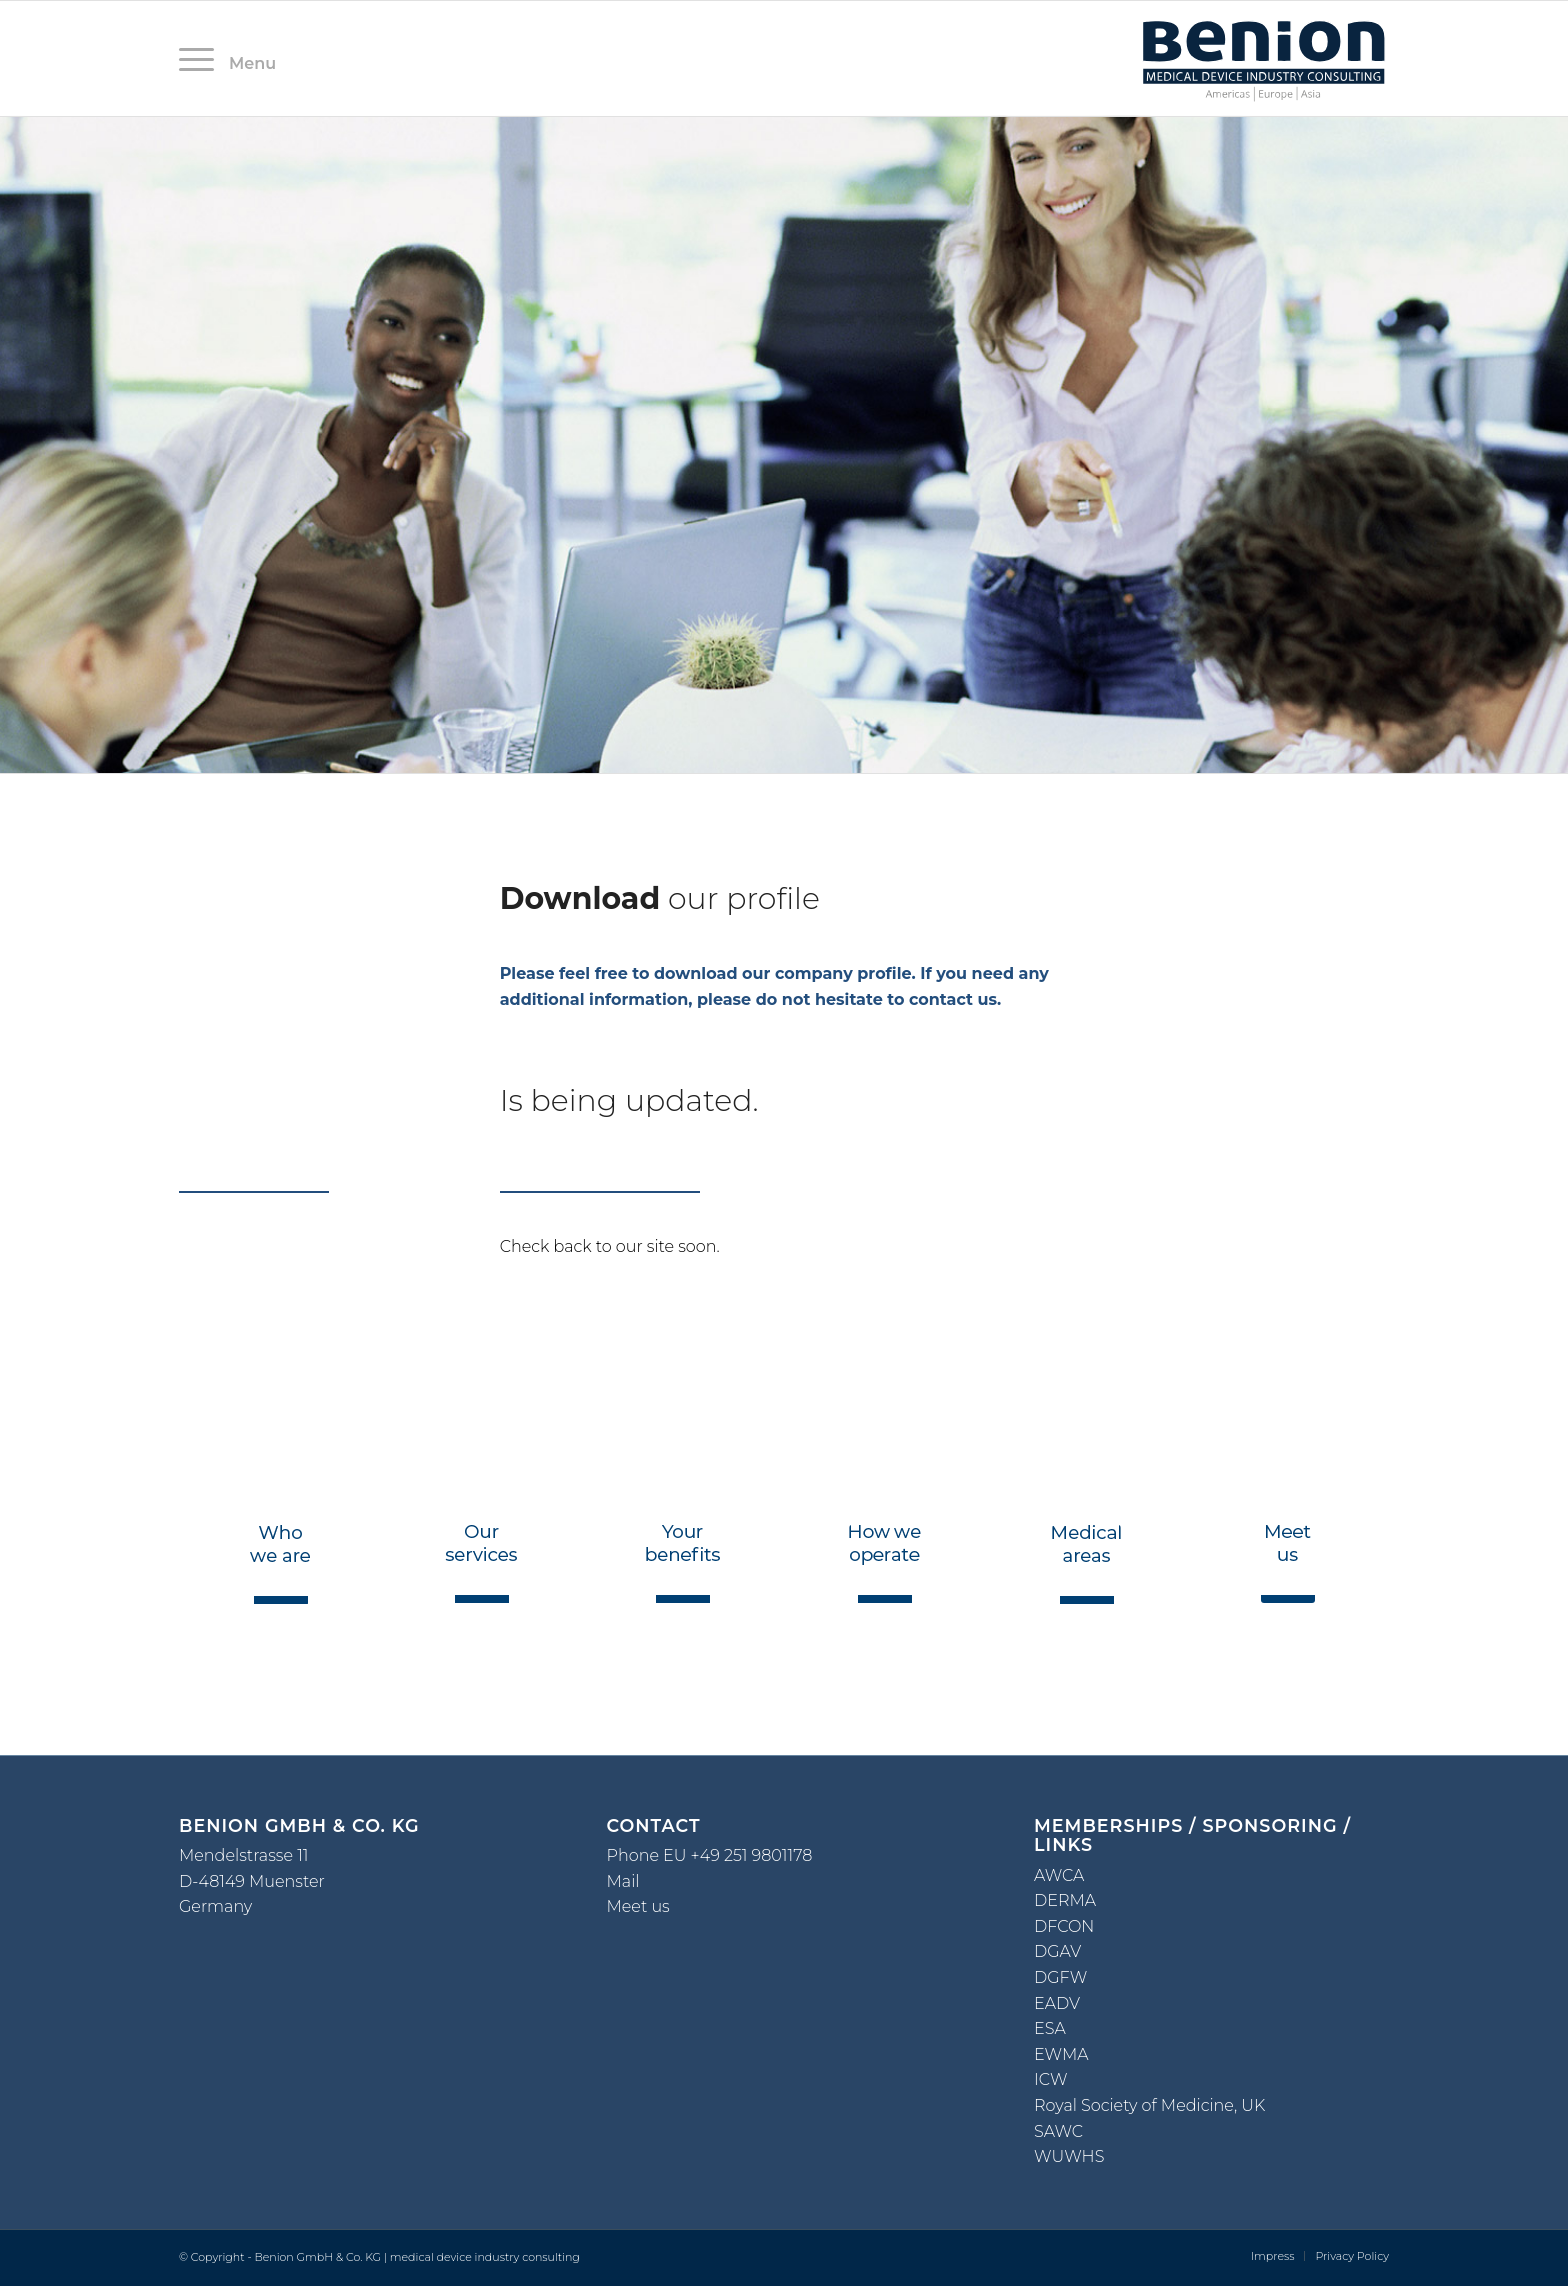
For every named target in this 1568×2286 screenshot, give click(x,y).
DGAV (1057, 1951)
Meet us (638, 1906)
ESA (1050, 2028)
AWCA (1059, 1875)
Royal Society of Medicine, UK (1149, 2105)
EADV (1057, 2003)
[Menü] (202, 58)
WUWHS (1069, 2156)
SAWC (1058, 2131)
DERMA (1065, 1900)
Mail (623, 1881)
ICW (1050, 2079)
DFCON (1064, 1926)
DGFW (1060, 1977)
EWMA (1061, 2054)
